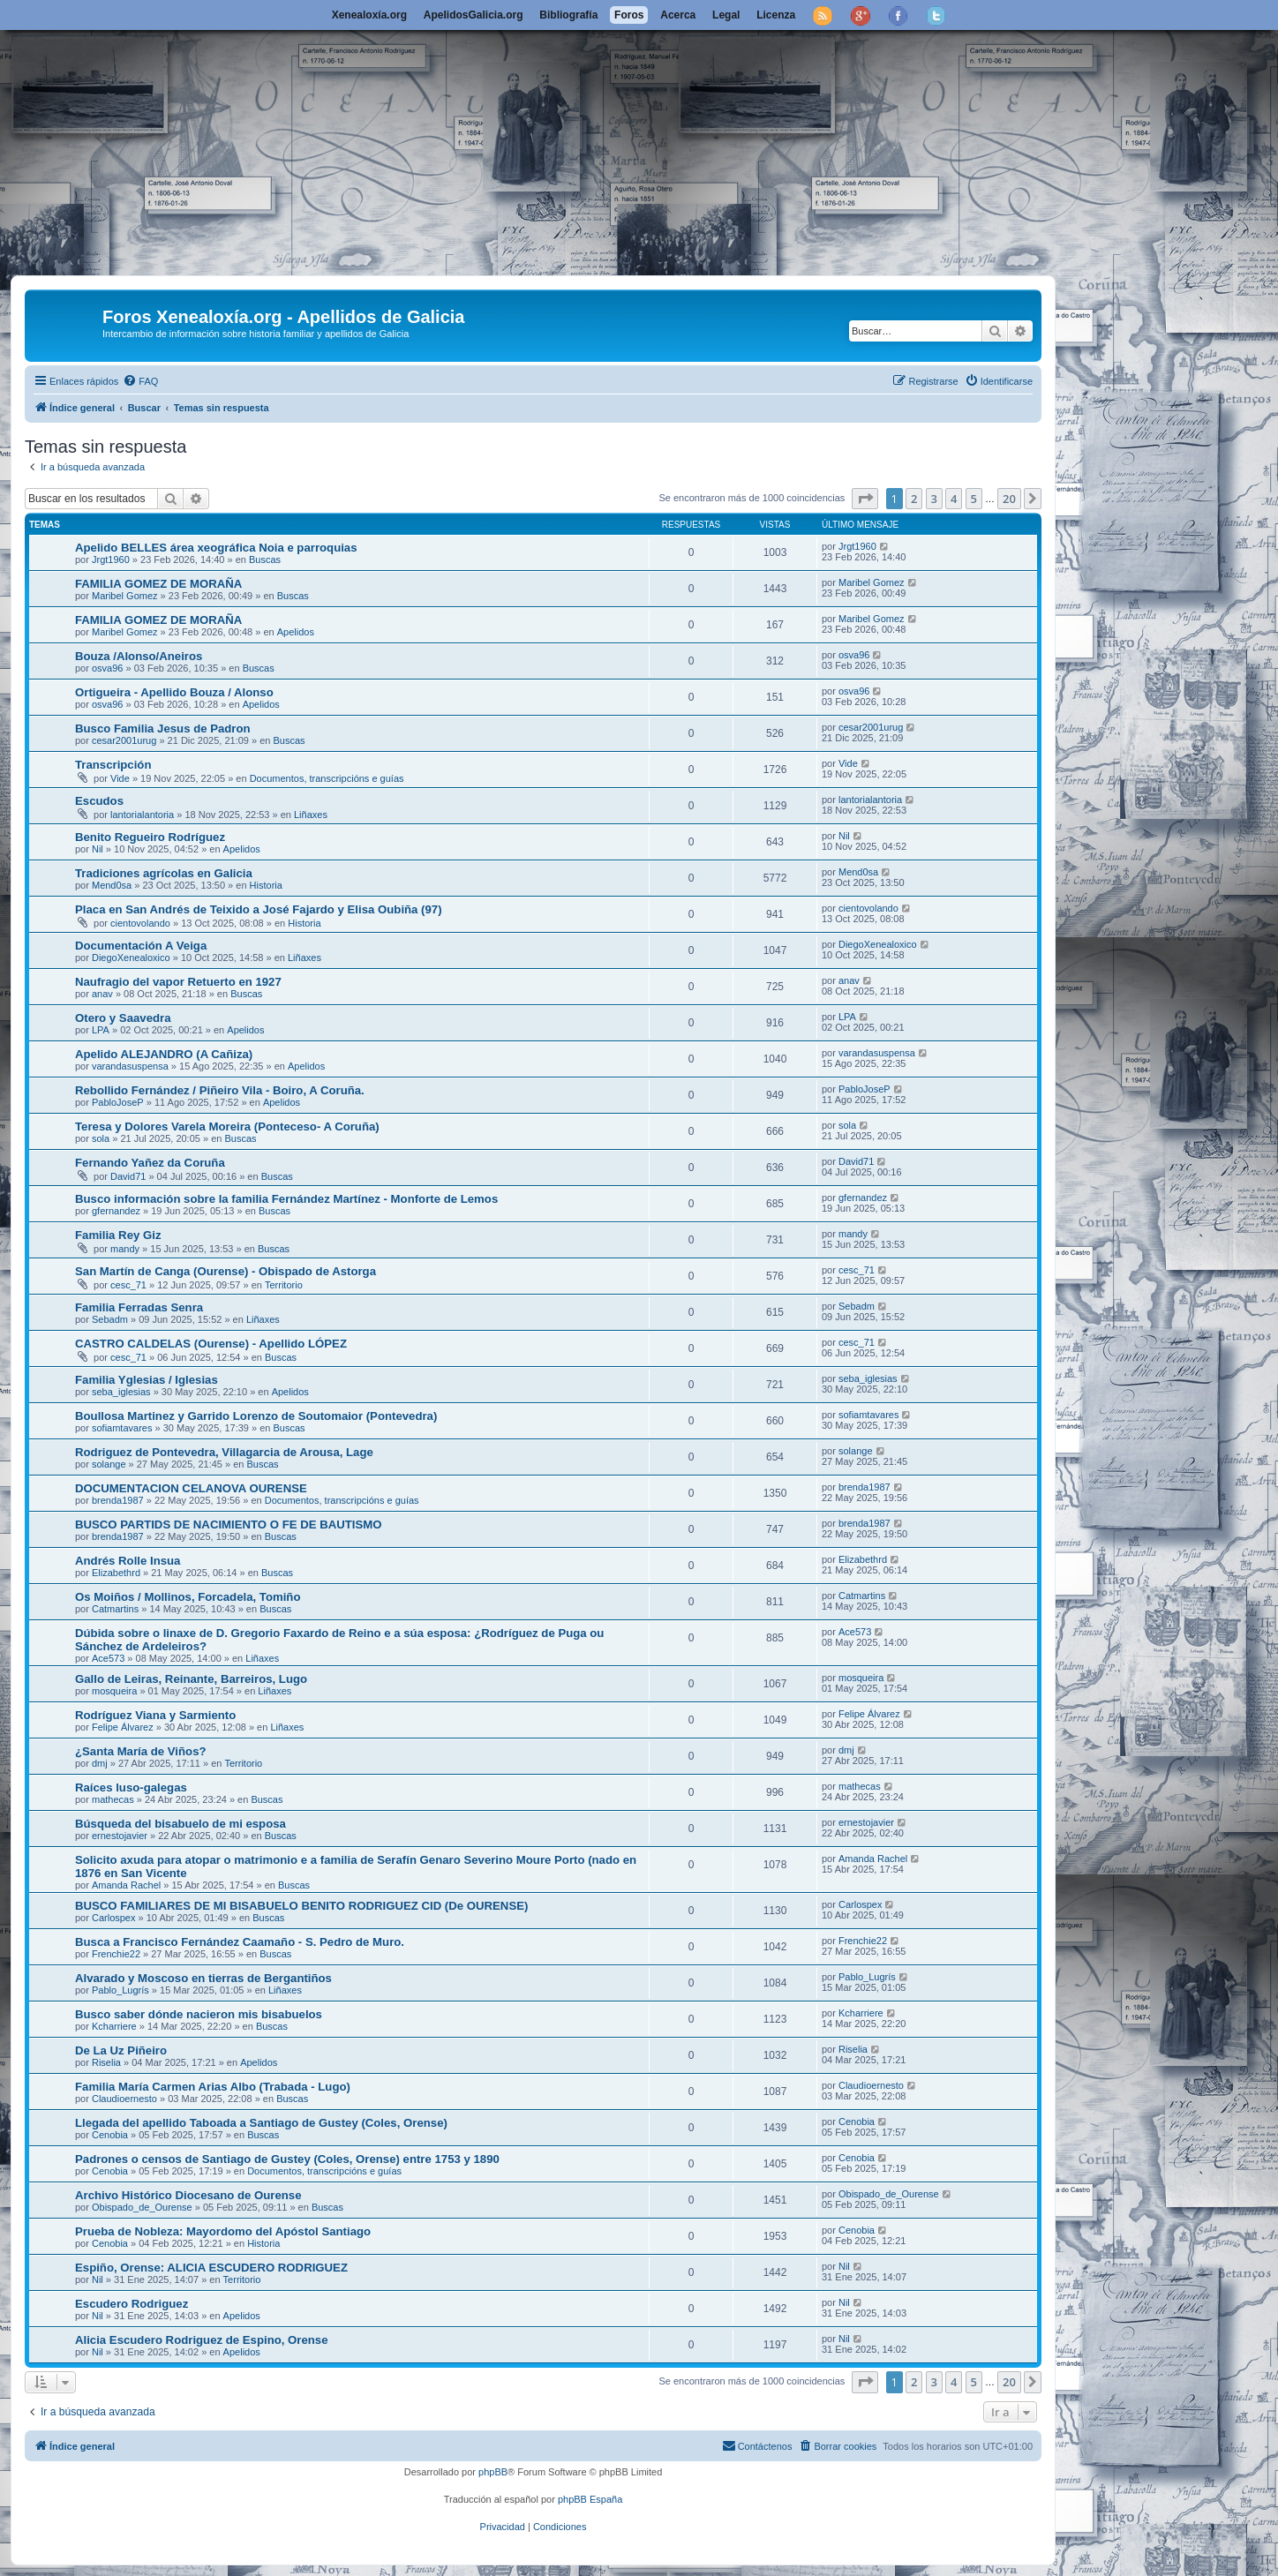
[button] (865, 498)
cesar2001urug (124, 740)
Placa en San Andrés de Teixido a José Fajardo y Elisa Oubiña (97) (258, 909)
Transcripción (113, 764)
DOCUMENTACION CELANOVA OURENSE (191, 1488)
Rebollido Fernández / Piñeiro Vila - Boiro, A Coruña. (220, 1090)
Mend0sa (112, 885)
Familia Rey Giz (118, 1235)
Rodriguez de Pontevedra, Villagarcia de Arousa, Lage (224, 1452)
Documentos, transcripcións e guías (327, 778)
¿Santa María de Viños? (141, 1751)
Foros (628, 15)
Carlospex (114, 1917)
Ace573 (108, 1658)
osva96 (107, 668)
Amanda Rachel (126, 1885)
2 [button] (914, 499)
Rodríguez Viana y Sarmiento (155, 1715)
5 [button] (974, 499)
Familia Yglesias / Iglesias (146, 1379)
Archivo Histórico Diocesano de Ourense (188, 2195)
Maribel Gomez (125, 595)
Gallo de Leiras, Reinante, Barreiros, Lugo (191, 1679)
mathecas (113, 1799)
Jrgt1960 (111, 559)
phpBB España (590, 2499)
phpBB (492, 2472)
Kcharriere (114, 2026)
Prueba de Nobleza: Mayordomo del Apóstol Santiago (223, 2231)
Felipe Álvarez (123, 1727)
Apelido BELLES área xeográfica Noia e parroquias (216, 547)
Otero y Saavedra (123, 1018)
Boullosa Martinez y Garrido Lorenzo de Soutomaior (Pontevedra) (256, 1416)
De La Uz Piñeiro (121, 2050)
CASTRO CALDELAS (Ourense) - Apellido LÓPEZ (211, 1343)
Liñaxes (310, 814)
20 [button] (1009, 499)
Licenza (775, 15)
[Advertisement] (639, 143)
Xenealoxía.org (369, 15)
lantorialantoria (142, 814)
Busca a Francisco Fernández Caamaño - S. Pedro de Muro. (239, 1942)
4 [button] (954, 499)
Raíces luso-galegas (131, 1787)
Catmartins (115, 1608)
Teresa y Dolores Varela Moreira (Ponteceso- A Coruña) (227, 1126)
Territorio (284, 1285)
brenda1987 (118, 1500)
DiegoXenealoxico (131, 957)
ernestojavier (119, 1835)
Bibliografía (568, 15)
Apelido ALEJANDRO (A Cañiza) (163, 1054)
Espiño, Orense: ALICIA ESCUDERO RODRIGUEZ (211, 2267)
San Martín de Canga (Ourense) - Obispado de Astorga (225, 1271)
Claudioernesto (124, 2098)
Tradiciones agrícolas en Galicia (163, 873)
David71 (128, 1176)
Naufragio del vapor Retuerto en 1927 (178, 981)
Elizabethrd (116, 1572)
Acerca (677, 15)
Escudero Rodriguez (131, 2303)
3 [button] (934, 499)
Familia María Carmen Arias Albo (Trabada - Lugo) (212, 2086)
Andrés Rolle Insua (127, 1560)
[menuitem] (140, 381)
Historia (266, 885)
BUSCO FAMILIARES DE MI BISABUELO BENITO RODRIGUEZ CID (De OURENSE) (301, 1905)
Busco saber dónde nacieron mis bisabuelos (198, 2014)
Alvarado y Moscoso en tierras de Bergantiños (203, 1978)
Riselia (106, 2062)
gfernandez (116, 1210)
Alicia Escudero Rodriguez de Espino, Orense (201, 2340)
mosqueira (114, 1691)
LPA (100, 1030)
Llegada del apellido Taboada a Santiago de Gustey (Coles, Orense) (261, 2122)
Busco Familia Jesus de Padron (163, 728)
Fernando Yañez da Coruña (150, 1162)
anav (102, 993)
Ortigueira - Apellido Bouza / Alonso (174, 692)
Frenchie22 (116, 1954)
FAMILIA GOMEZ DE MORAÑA (158, 583)
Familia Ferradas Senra (139, 1307)
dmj (100, 1763)
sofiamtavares (122, 1428)
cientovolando (140, 923)
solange (109, 1464)
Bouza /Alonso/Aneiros (138, 656)
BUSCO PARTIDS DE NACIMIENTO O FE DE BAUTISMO (228, 1524)
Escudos (99, 800)
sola (100, 1138)
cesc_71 (128, 1285)
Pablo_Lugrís (120, 1990)
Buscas (265, 559)
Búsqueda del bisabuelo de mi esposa (180, 1823)
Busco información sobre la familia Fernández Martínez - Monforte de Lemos (286, 1198)
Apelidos (295, 632)
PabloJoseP (118, 1102)
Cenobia (110, 2134)
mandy (124, 1248)
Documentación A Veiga (141, 945)
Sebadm (110, 1319)
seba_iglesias (121, 1391)
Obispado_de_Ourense (142, 2207)
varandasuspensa (130, 1066)
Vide (120, 778)
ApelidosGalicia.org (473, 15)
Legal (726, 15)
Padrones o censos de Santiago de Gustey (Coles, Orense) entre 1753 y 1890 (287, 2159)
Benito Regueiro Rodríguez (150, 837)
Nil (97, 849)
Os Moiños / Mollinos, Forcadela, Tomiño (187, 1596)
